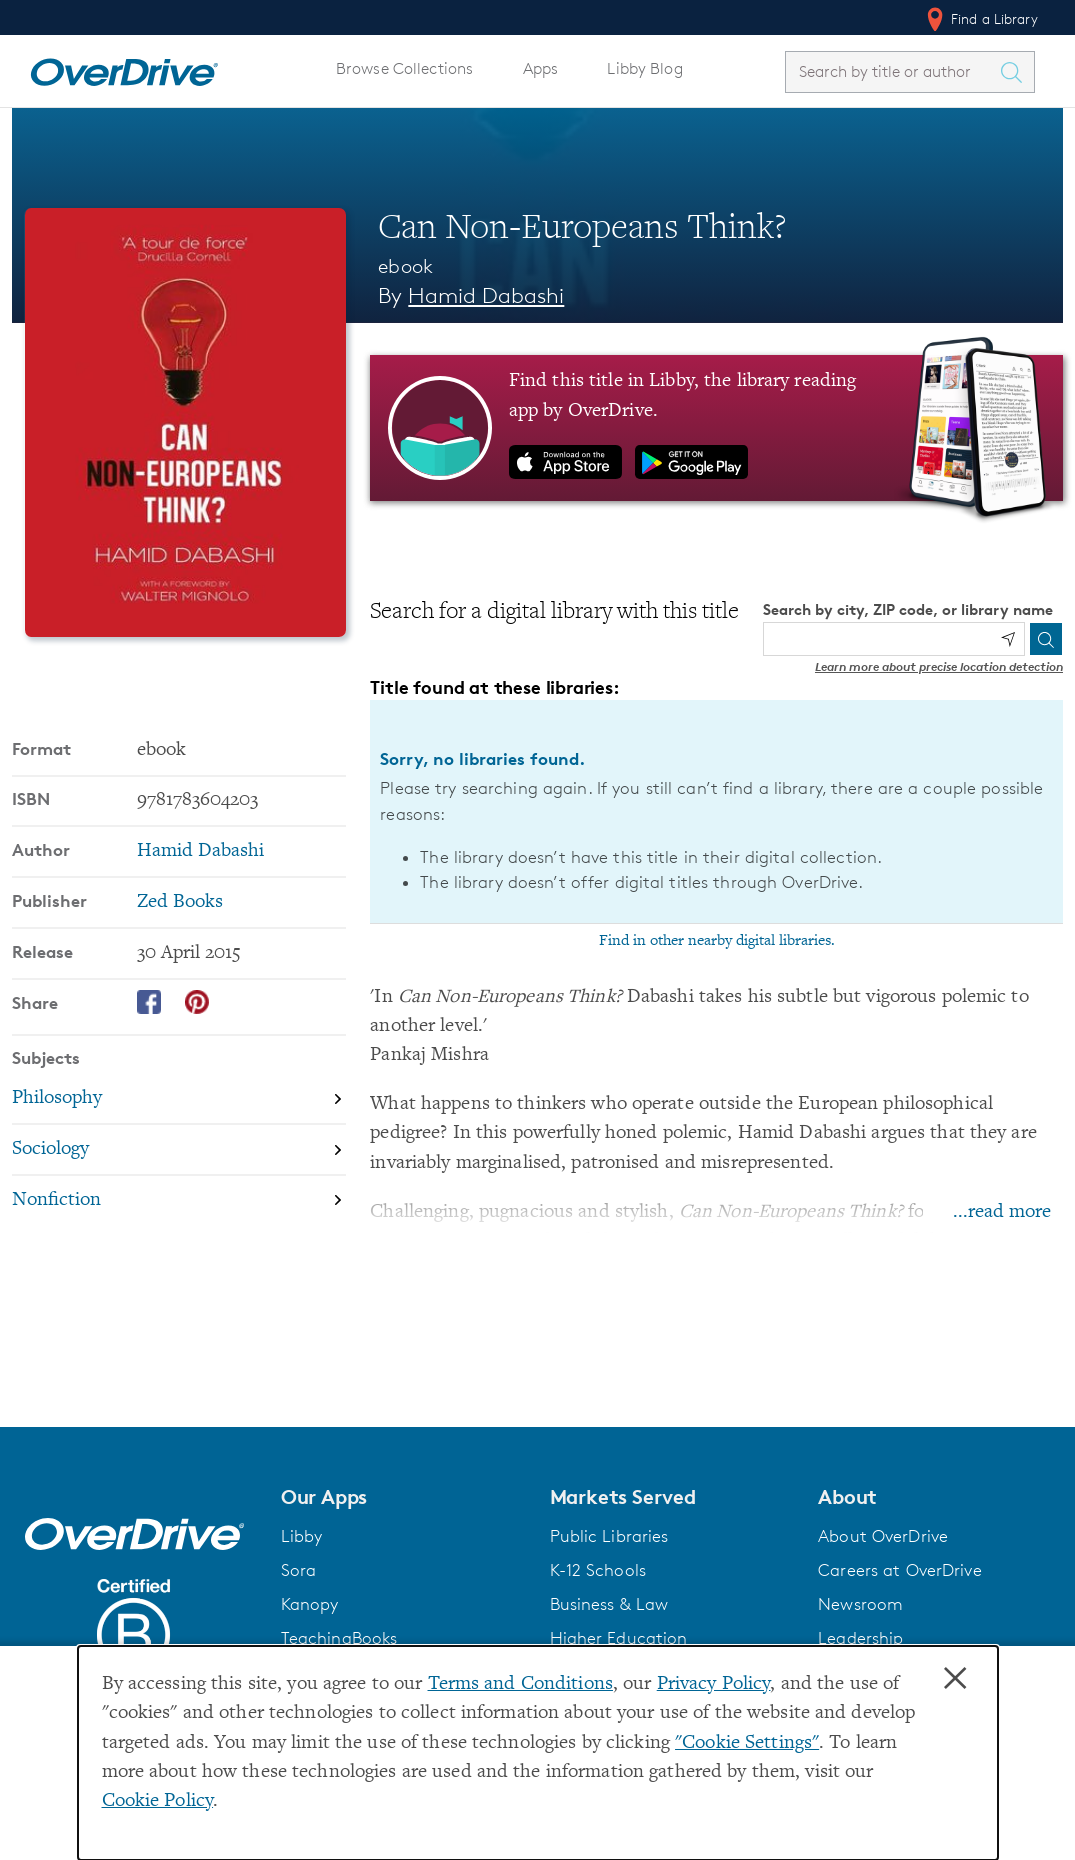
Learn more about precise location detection (939, 666)
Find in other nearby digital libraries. (717, 941)
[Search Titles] (1016, 72)
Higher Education (619, 1638)
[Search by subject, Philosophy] (179, 1098)
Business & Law (609, 1604)
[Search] (1046, 639)
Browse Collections (404, 68)
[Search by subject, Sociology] (179, 1148)
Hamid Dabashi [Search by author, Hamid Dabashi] (486, 295)
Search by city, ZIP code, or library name (908, 609)
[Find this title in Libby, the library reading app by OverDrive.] (716, 428)
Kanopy (310, 1604)
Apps (541, 68)
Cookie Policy (158, 1801)
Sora (299, 1570)
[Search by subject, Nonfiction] (179, 1199)
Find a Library (980, 19)
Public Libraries (609, 1536)
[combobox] (892, 71)
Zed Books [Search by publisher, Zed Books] (180, 901)
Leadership (860, 1638)
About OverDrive (883, 1536)
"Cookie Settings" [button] (747, 1743)
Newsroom (860, 1604)
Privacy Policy (714, 1684)
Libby (302, 1536)
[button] (403, 1497)
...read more (1002, 1212)
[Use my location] (1008, 639)
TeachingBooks (339, 1638)
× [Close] (955, 1679)
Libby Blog (644, 68)
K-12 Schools (598, 1570)
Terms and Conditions (520, 1684)
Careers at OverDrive (899, 1570)
